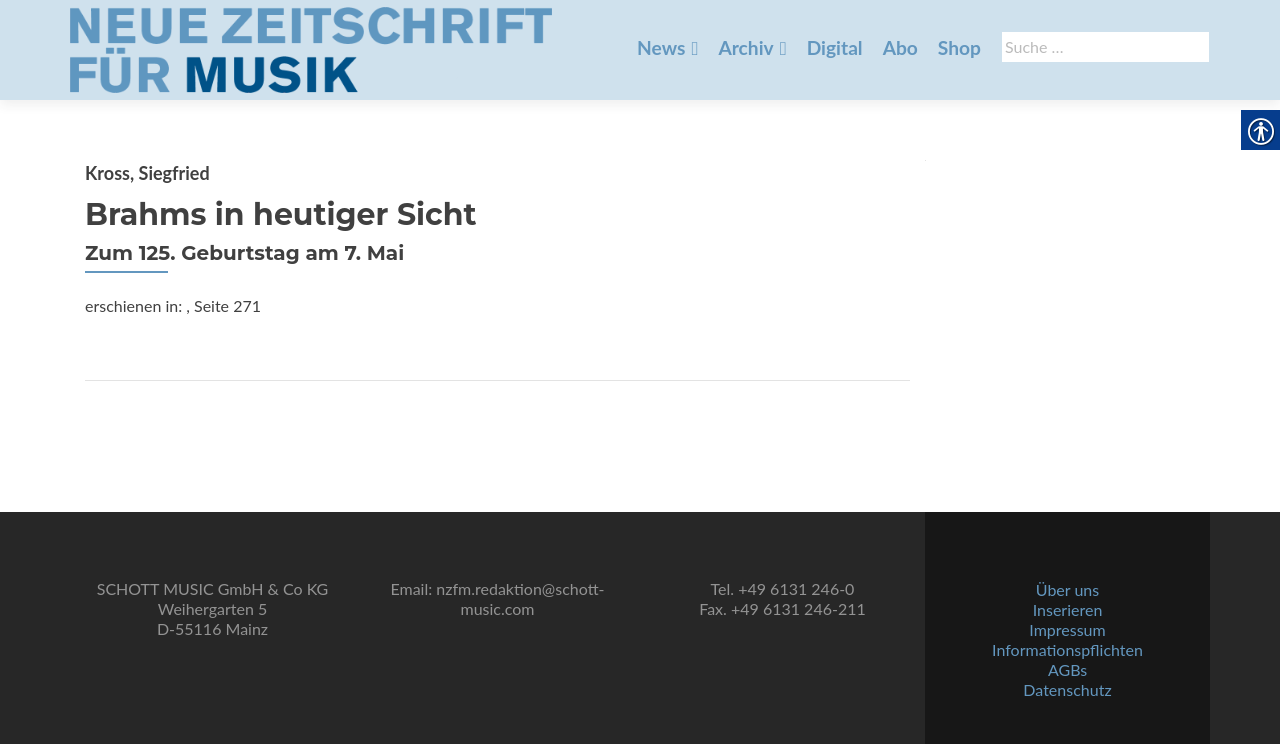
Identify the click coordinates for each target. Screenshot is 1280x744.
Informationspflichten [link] (1067, 649)
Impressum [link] (1067, 629)
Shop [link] (959, 47)
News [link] (661, 47)
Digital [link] (835, 47)
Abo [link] (900, 47)
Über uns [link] (1067, 589)
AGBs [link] (1067, 669)
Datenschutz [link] (1067, 689)
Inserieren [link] (1068, 609)
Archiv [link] (745, 47)
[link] (311, 48)
